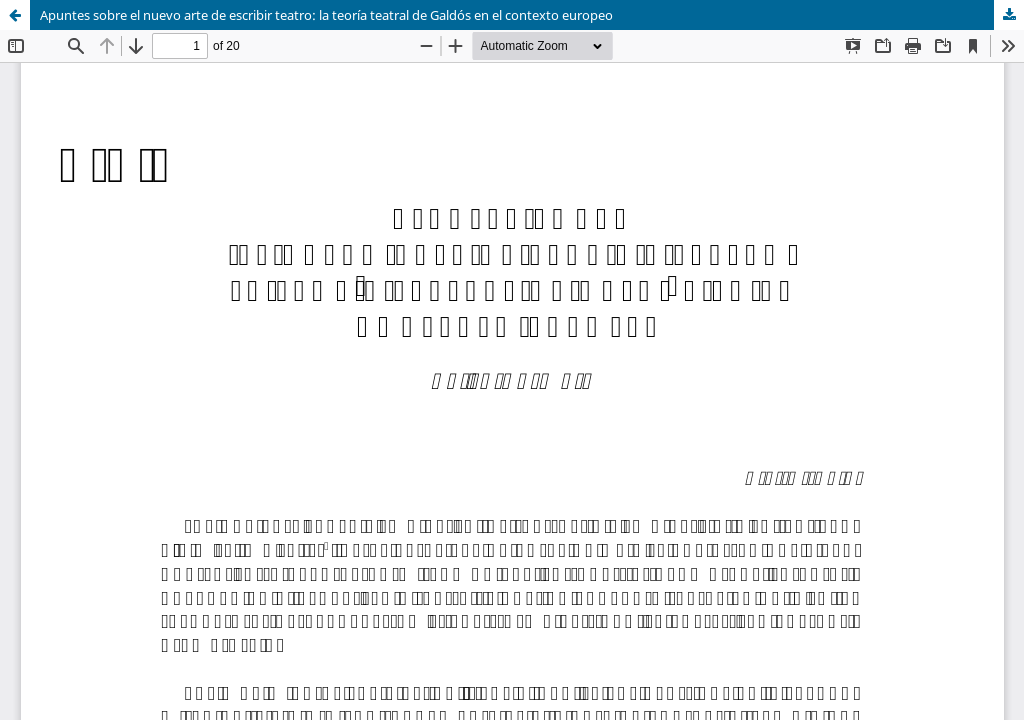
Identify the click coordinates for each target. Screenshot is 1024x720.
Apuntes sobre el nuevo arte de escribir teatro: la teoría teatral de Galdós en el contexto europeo (326, 15)
